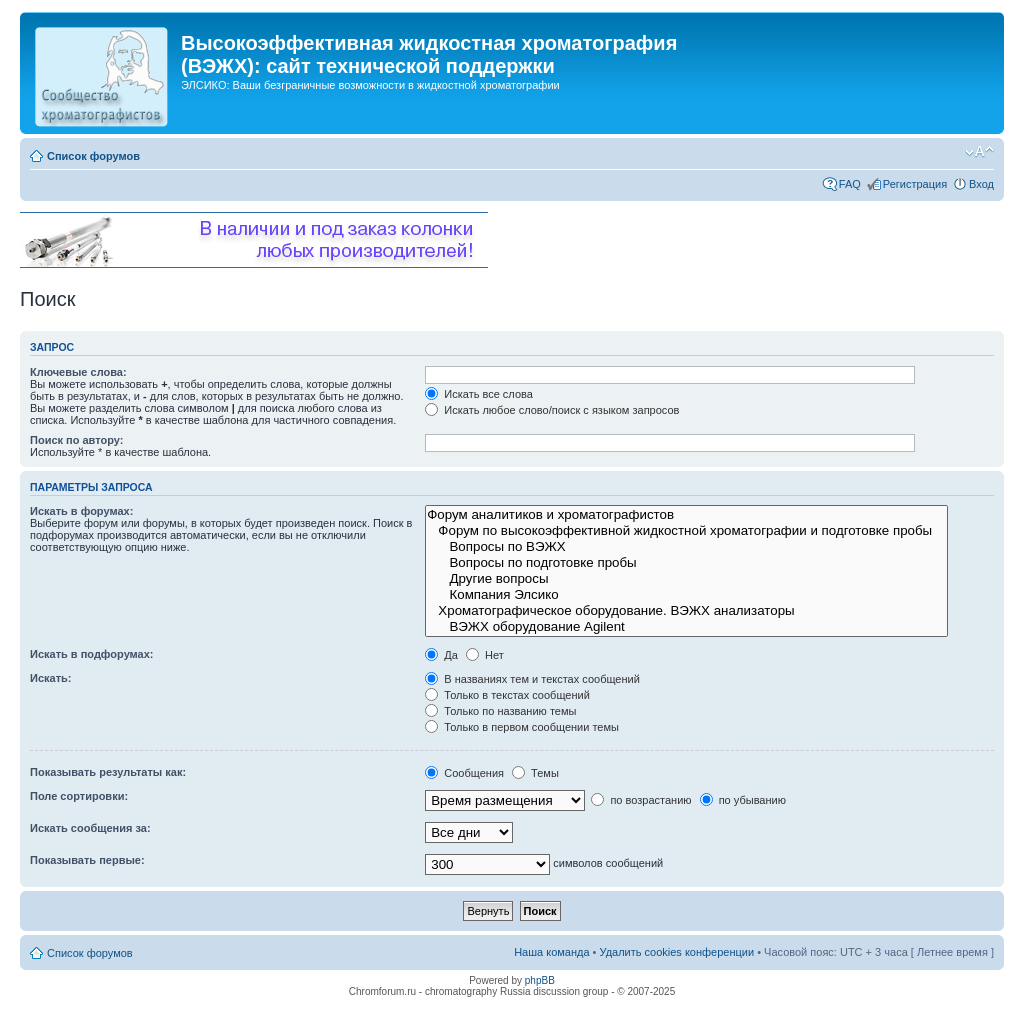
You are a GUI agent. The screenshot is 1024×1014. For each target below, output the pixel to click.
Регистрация (915, 184)
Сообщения (464, 773)
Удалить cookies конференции (677, 952)
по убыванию (743, 800)
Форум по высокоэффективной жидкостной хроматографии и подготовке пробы (686, 531)
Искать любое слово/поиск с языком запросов (552, 410)
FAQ (850, 184)
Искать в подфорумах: (92, 654)
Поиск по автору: (76, 440)
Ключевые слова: (78, 372)
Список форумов (93, 156)
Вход (981, 184)
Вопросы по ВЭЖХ (686, 547)
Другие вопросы (686, 579)
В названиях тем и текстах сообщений (532, 679)
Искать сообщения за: (90, 828)
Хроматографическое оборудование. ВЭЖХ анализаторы (686, 611)
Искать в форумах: (81, 511)
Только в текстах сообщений (507, 695)
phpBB (540, 980)
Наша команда (551, 952)
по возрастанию (641, 800)
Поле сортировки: (79, 796)
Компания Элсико (686, 595)
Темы (535, 773)
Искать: (50, 678)
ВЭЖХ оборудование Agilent (686, 627)
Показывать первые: (87, 860)
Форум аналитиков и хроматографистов (686, 515)
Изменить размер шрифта (979, 152)
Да (441, 655)
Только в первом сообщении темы (522, 727)
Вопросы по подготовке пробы (686, 563)
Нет (485, 655)
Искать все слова (479, 394)
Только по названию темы (500, 711)
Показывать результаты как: (108, 772)
